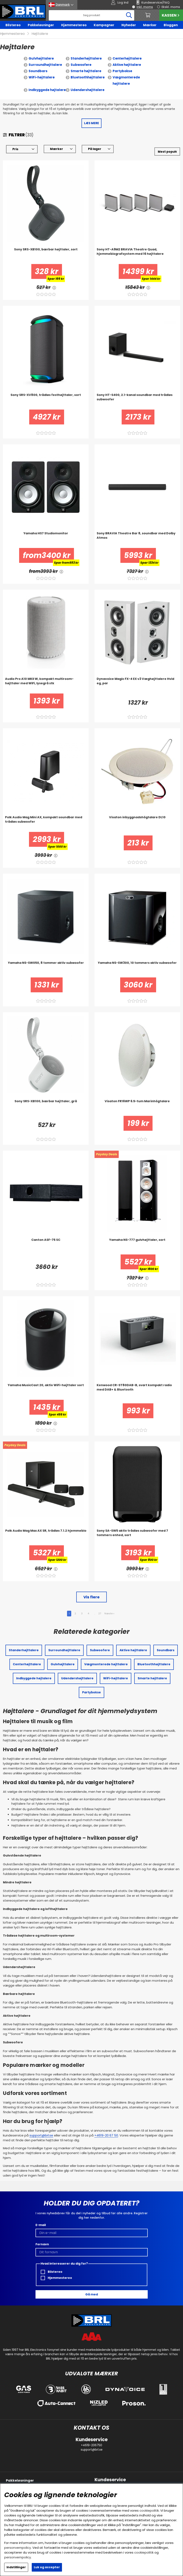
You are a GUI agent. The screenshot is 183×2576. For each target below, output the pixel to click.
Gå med (91, 2294)
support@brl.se (41, 2135)
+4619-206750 (91, 2445)
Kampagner (104, 25)
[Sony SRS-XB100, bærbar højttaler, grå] (46, 1107)
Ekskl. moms (171, 7)
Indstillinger (16, 2567)
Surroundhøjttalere (45, 64)
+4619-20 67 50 (106, 2135)
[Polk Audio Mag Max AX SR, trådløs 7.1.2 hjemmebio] (46, 1537)
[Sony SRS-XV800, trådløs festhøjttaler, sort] (46, 401)
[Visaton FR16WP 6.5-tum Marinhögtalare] (137, 1107)
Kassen (171, 15)
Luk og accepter (47, 2567)
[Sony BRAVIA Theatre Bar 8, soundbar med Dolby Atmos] (137, 539)
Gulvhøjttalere (41, 58)
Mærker (150, 25)
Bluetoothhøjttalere (88, 77)
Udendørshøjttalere (87, 90)
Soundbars (38, 71)
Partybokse (122, 71)
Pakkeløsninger (41, 25)
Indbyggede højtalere (47, 90)
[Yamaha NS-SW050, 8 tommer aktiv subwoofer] (46, 969)
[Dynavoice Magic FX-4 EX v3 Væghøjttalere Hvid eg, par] (137, 685)
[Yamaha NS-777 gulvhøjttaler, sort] (137, 1246)
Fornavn (42, 2244)
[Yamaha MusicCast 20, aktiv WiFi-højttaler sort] (46, 1391)
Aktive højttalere (127, 64)
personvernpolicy (17, 2547)
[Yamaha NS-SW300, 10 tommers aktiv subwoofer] (137, 969)
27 (99, 1613)
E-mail (41, 2225)
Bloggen (171, 25)
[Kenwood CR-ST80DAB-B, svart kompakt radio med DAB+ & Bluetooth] (137, 1391)
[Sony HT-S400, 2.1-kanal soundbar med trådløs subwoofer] (137, 401)
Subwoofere (81, 64)
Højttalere (40, 33)
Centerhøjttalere (127, 58)
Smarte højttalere (86, 71)
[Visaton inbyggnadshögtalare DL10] (137, 823)
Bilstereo (13, 25)
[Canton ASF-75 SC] (46, 1246)
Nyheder (128, 25)
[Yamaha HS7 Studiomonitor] (46, 539)
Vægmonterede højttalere (126, 80)
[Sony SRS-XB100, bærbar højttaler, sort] (46, 255)
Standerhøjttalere (86, 58)
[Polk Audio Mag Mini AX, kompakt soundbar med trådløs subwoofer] (46, 823)
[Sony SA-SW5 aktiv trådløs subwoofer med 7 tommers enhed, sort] (137, 1537)
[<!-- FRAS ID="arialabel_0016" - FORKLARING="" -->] (54, 287)
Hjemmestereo (74, 25)
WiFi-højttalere (42, 77)
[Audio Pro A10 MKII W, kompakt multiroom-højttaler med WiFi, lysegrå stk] (46, 685)
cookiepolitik (149, 2510)
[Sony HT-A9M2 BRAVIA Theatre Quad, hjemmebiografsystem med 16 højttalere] (137, 255)
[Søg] (91, 15)
